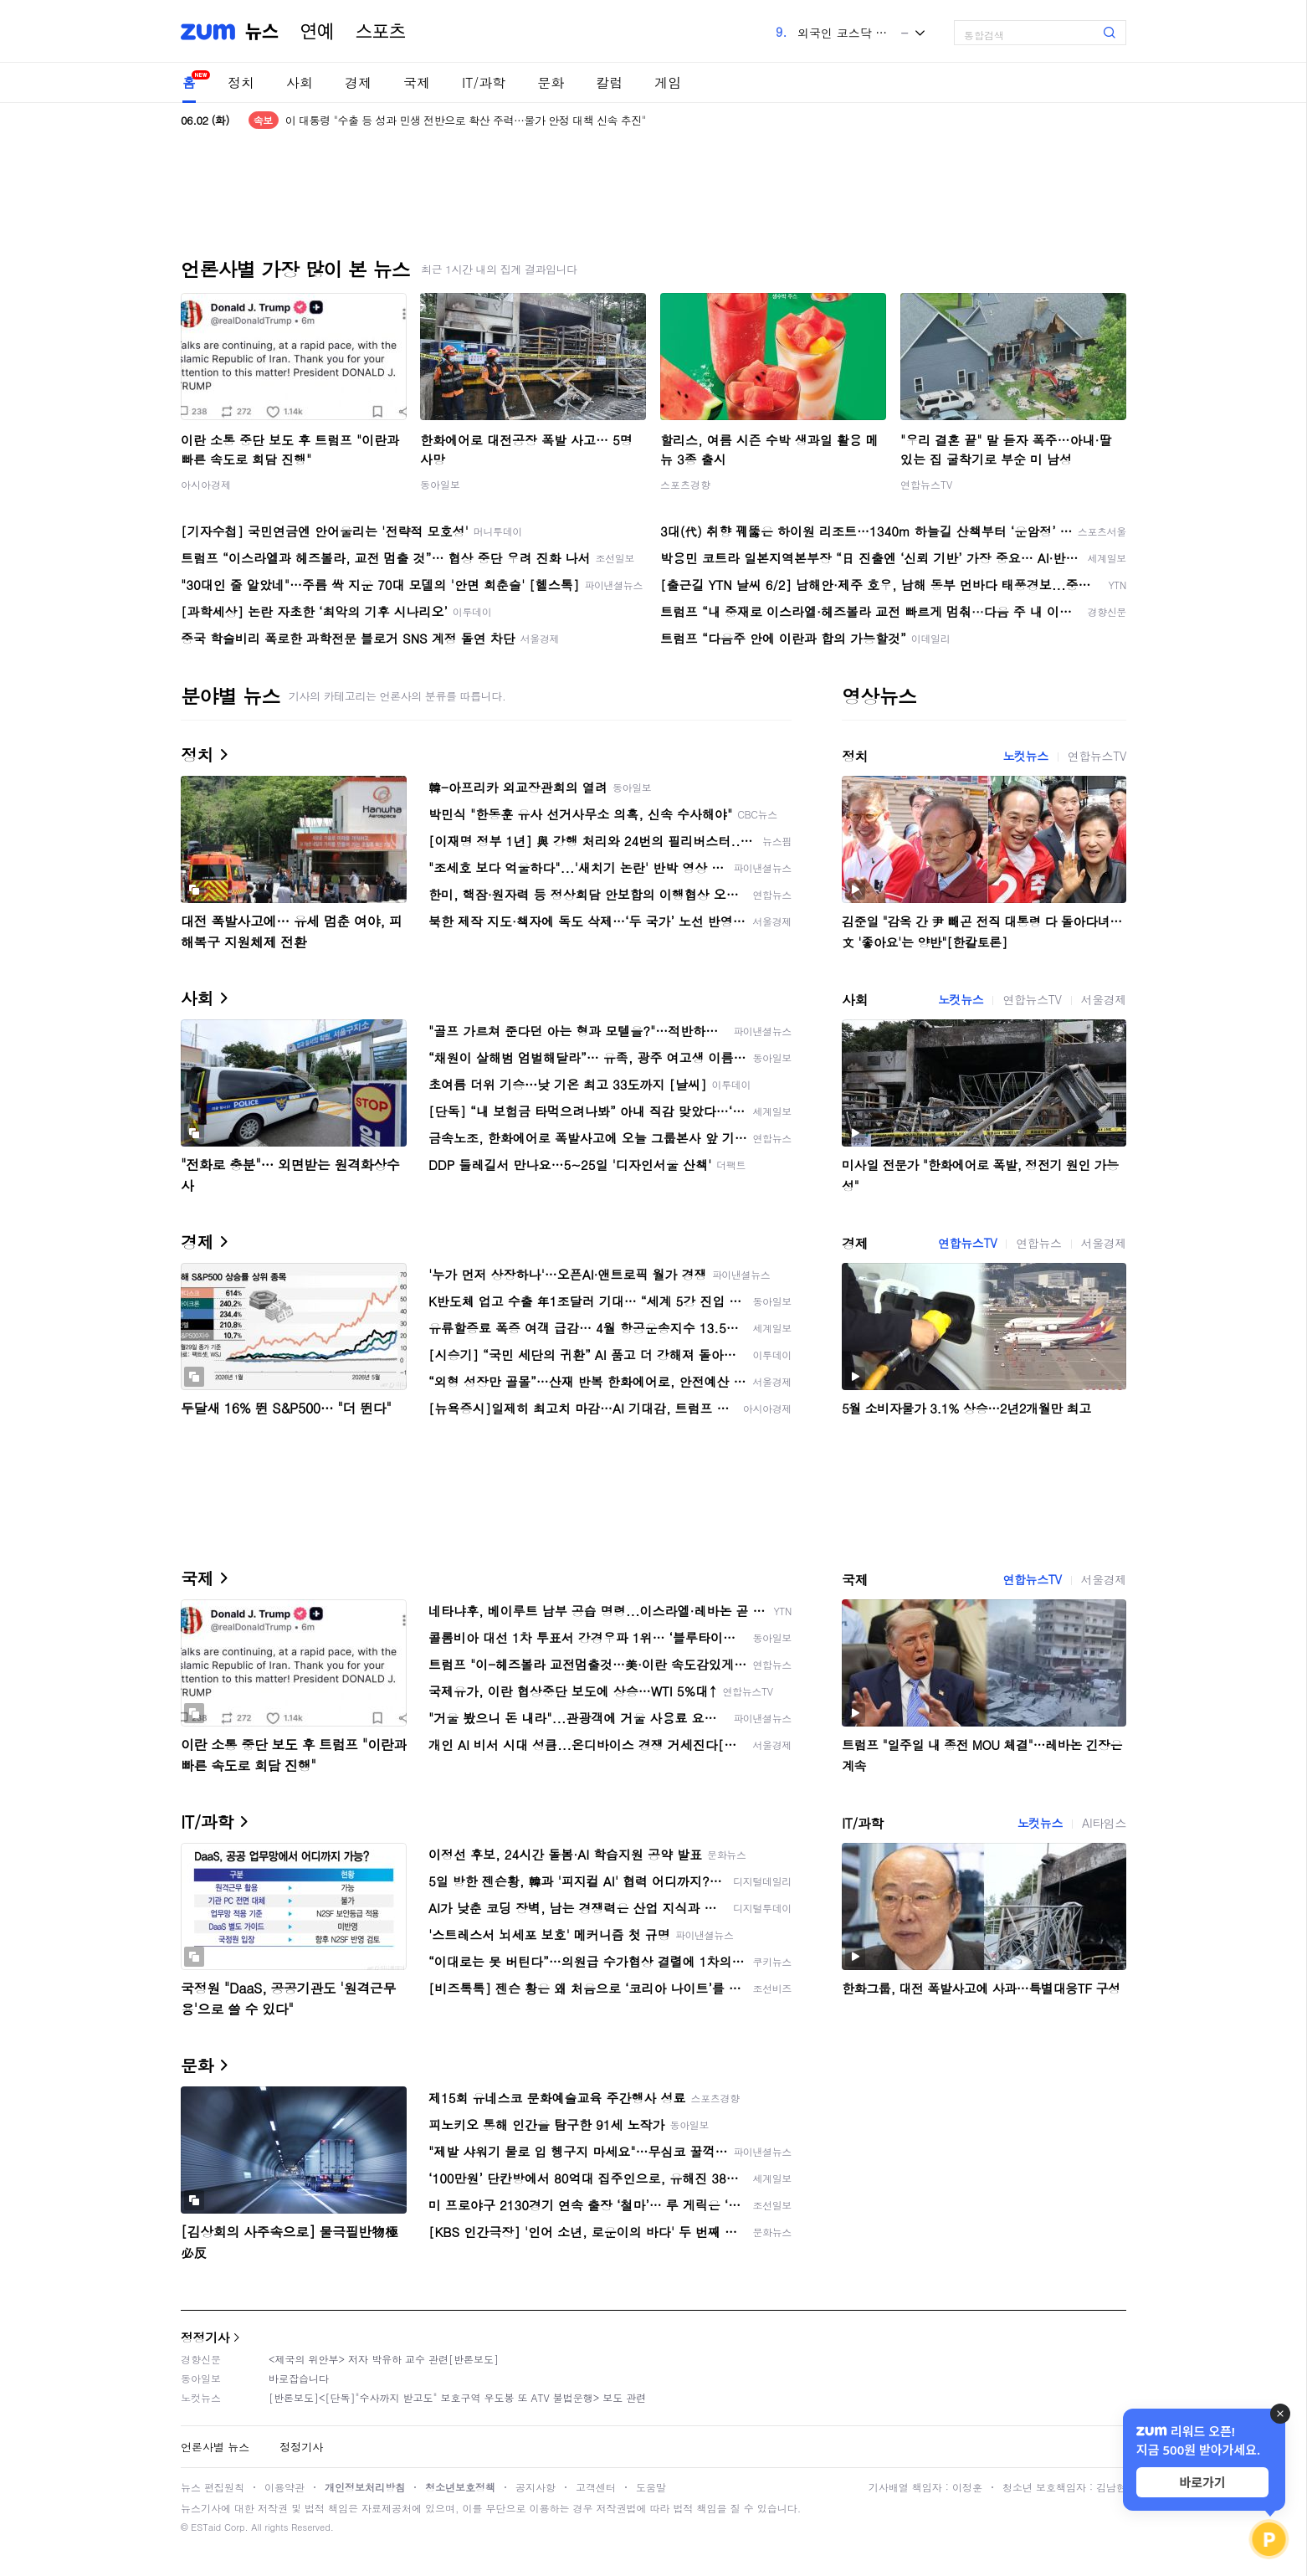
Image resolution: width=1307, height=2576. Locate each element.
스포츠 (381, 32)
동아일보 (440, 484)
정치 (241, 82)
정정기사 (205, 2337)
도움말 (651, 2487)
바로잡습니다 (299, 2378)
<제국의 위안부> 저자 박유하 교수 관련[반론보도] (384, 2359)
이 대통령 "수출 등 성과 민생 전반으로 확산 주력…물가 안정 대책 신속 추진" (465, 120)
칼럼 (609, 82)
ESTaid (206, 2527)
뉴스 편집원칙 (212, 2487)
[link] (1290, 26)
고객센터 (596, 2487)
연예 (317, 32)
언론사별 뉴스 (215, 2447)
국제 (416, 82)
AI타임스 (1104, 1822)
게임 (667, 82)
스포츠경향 (685, 484)
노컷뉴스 (1025, 755)
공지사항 (535, 2487)
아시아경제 (206, 484)
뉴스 (262, 32)
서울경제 (1103, 999)
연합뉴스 (1038, 1242)
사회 (299, 82)
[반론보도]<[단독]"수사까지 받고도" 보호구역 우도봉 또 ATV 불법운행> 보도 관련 (457, 2397)
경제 (358, 82)
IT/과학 (483, 82)
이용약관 (284, 2487)
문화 (550, 82)
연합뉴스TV (926, 484)
